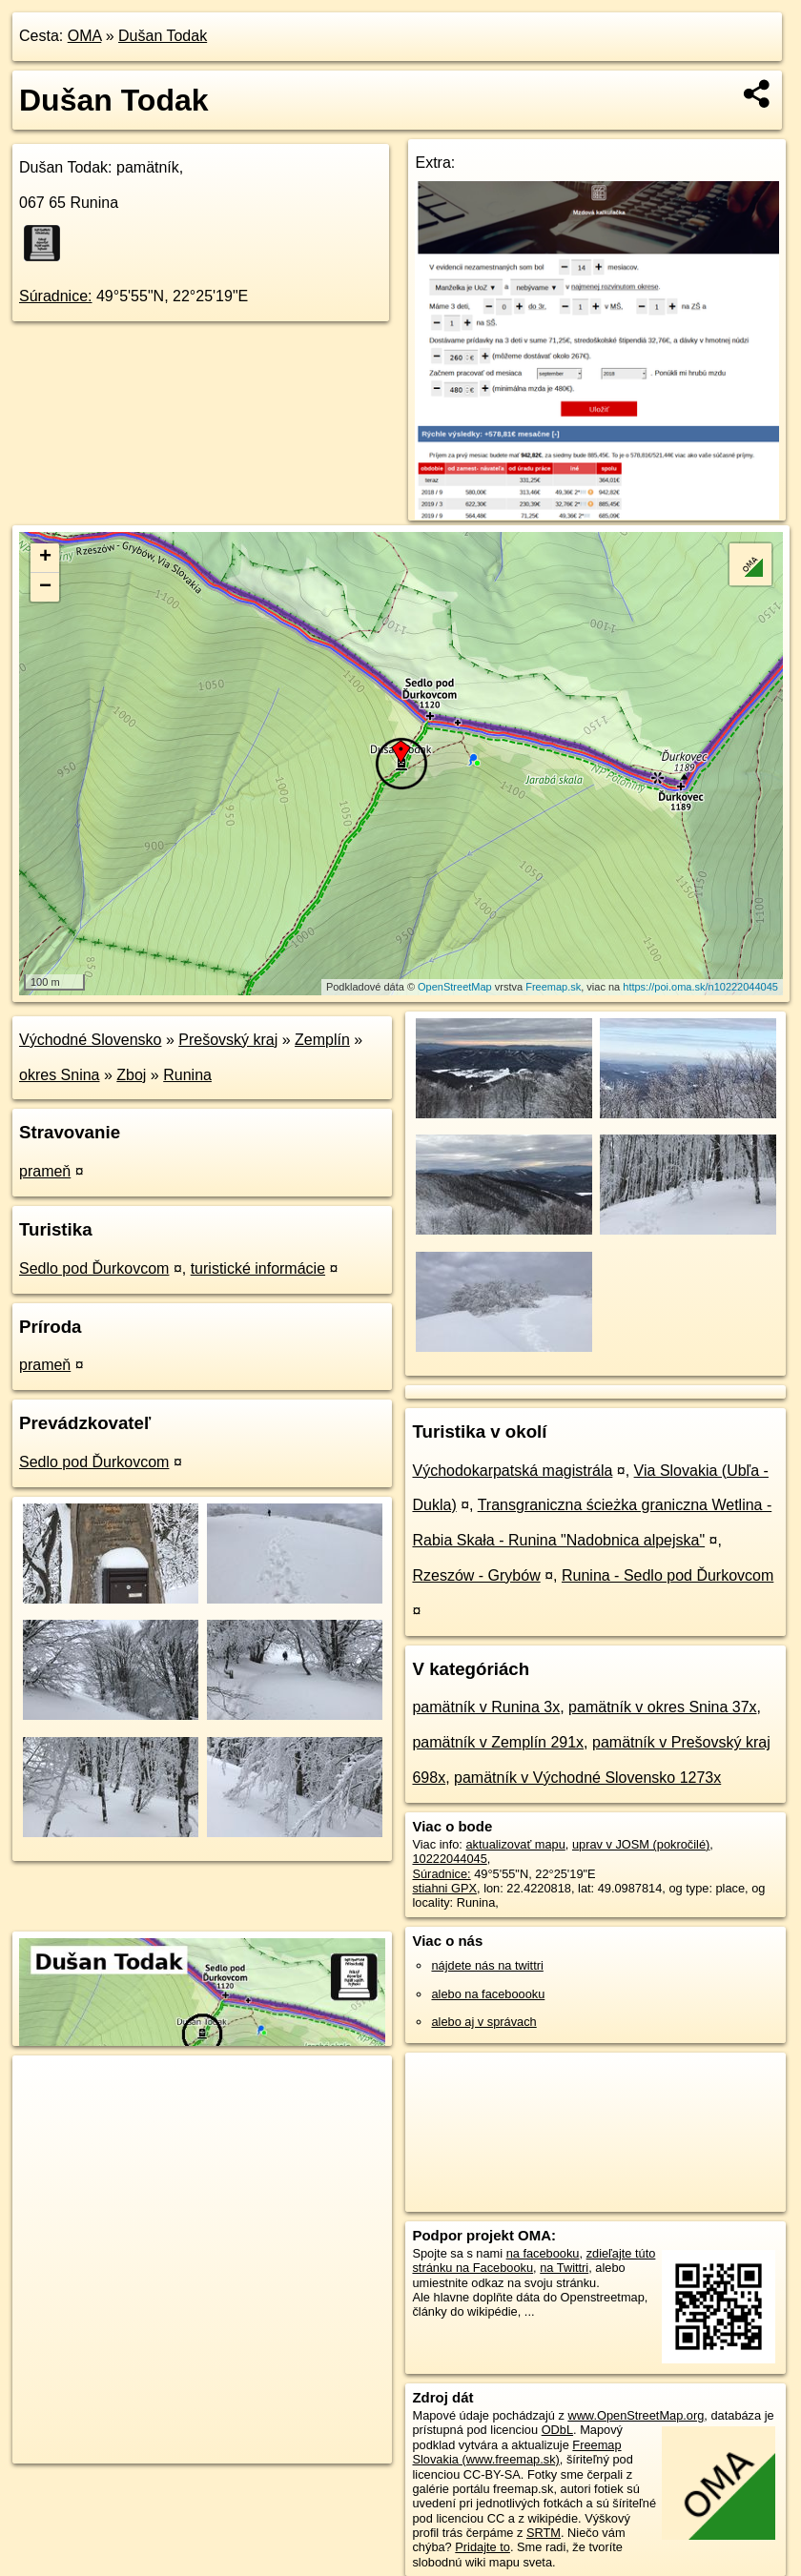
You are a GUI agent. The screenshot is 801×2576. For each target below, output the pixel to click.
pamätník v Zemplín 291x (498, 1742)
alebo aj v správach (483, 2021)
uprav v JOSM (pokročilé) (640, 1844)
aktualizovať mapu (515, 1844)
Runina (187, 1075)
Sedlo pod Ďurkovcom (94, 1268)
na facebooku (543, 2253)
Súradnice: (55, 296)
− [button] (45, 587)
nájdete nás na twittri (487, 1965)
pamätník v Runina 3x (486, 1707)
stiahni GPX (444, 1888)
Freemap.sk (553, 986)
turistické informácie (258, 1268)
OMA (85, 36)
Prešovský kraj (227, 1040)
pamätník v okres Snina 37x (662, 1707)
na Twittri (564, 2267)
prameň (45, 1171)
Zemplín (322, 1040)
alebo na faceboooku (487, 1994)
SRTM (543, 2532)
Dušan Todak (162, 36)
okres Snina (59, 1075)
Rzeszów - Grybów (476, 1575)
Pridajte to (482, 2547)
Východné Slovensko (90, 1040)
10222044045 (449, 1858)
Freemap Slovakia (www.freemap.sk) (516, 2452)
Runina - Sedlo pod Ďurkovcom (667, 1575)
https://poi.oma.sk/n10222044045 (700, 986)
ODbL (557, 2430)
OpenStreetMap (455, 986)
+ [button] (45, 557)
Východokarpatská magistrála (512, 1470)
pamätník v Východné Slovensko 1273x (587, 1777)
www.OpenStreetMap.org (635, 2415)
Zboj (131, 1075)
